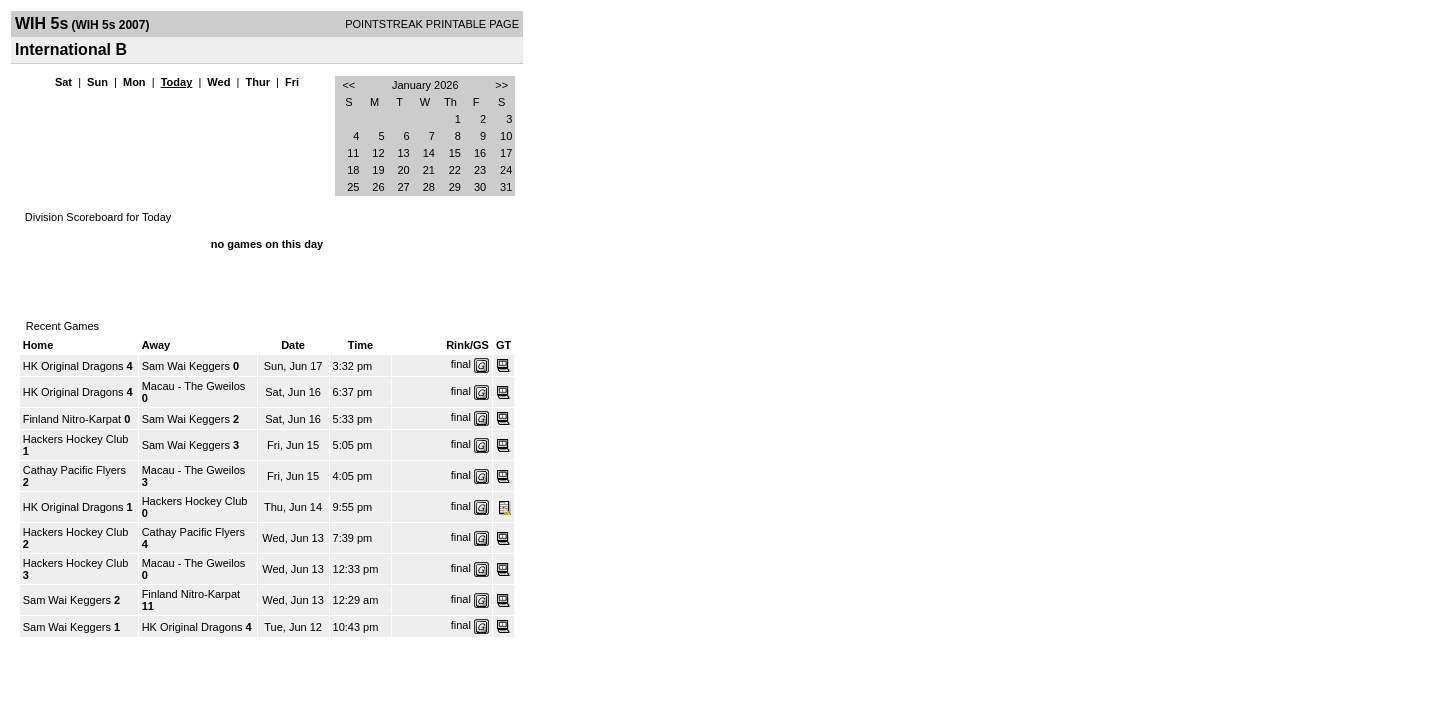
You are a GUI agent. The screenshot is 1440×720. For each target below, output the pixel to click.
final (461, 364)
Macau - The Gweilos (194, 386)
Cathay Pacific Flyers (74, 470)
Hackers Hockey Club (76, 439)
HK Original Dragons (73, 366)
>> (501, 85)
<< (348, 85)
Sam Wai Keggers (186, 366)
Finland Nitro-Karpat (72, 419)
